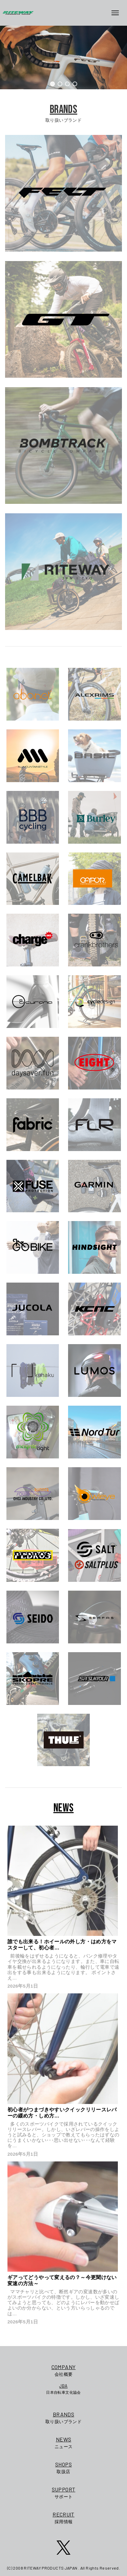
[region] (63, 57)
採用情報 (64, 2517)
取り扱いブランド (64, 2417)
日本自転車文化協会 (63, 2388)
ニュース (64, 2442)
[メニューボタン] (118, 13)
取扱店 (64, 2467)
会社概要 (63, 2370)
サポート (64, 2492)
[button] (52, 83)
